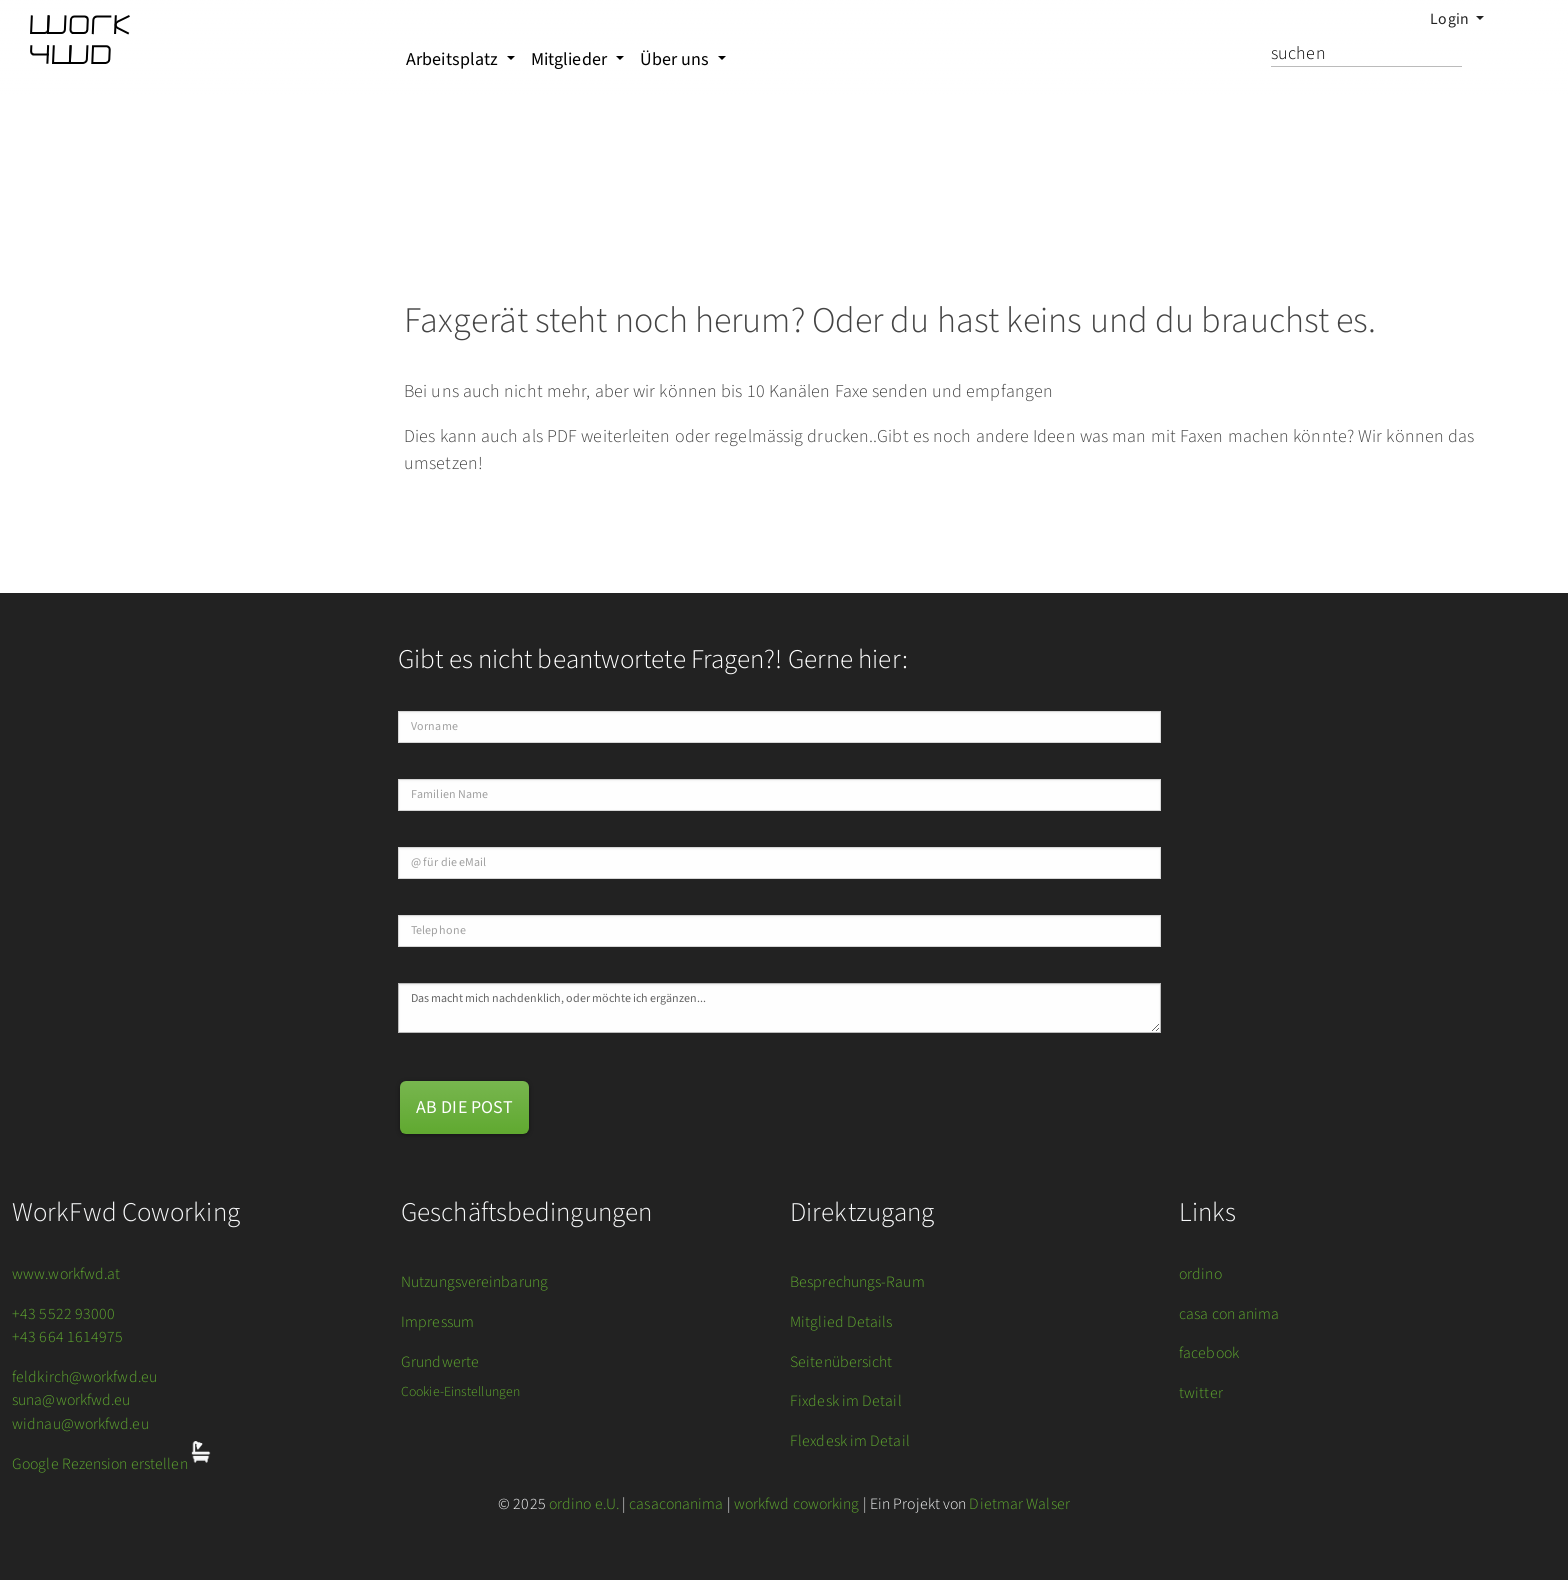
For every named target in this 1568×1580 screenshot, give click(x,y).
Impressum (437, 1322)
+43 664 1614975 (68, 1337)
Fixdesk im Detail (846, 1401)
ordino (1200, 1274)
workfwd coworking (797, 1504)
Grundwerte (440, 1362)
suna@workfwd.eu (71, 1400)
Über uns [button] (677, 59)
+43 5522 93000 (63, 1314)
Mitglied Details (841, 1322)
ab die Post (464, 1107)
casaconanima (676, 1504)
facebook (1209, 1353)
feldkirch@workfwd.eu (84, 1377)
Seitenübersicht (841, 1362)
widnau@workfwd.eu (80, 1424)
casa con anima (1229, 1314)
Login (1451, 19)
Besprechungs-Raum (857, 1282)
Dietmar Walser (1019, 1504)
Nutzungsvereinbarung (474, 1282)
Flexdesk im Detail (850, 1441)
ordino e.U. (584, 1504)
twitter (1201, 1393)
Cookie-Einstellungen (460, 1392)
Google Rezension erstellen (101, 1465)
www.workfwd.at (66, 1274)
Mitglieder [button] (571, 59)
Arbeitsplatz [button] (454, 59)
